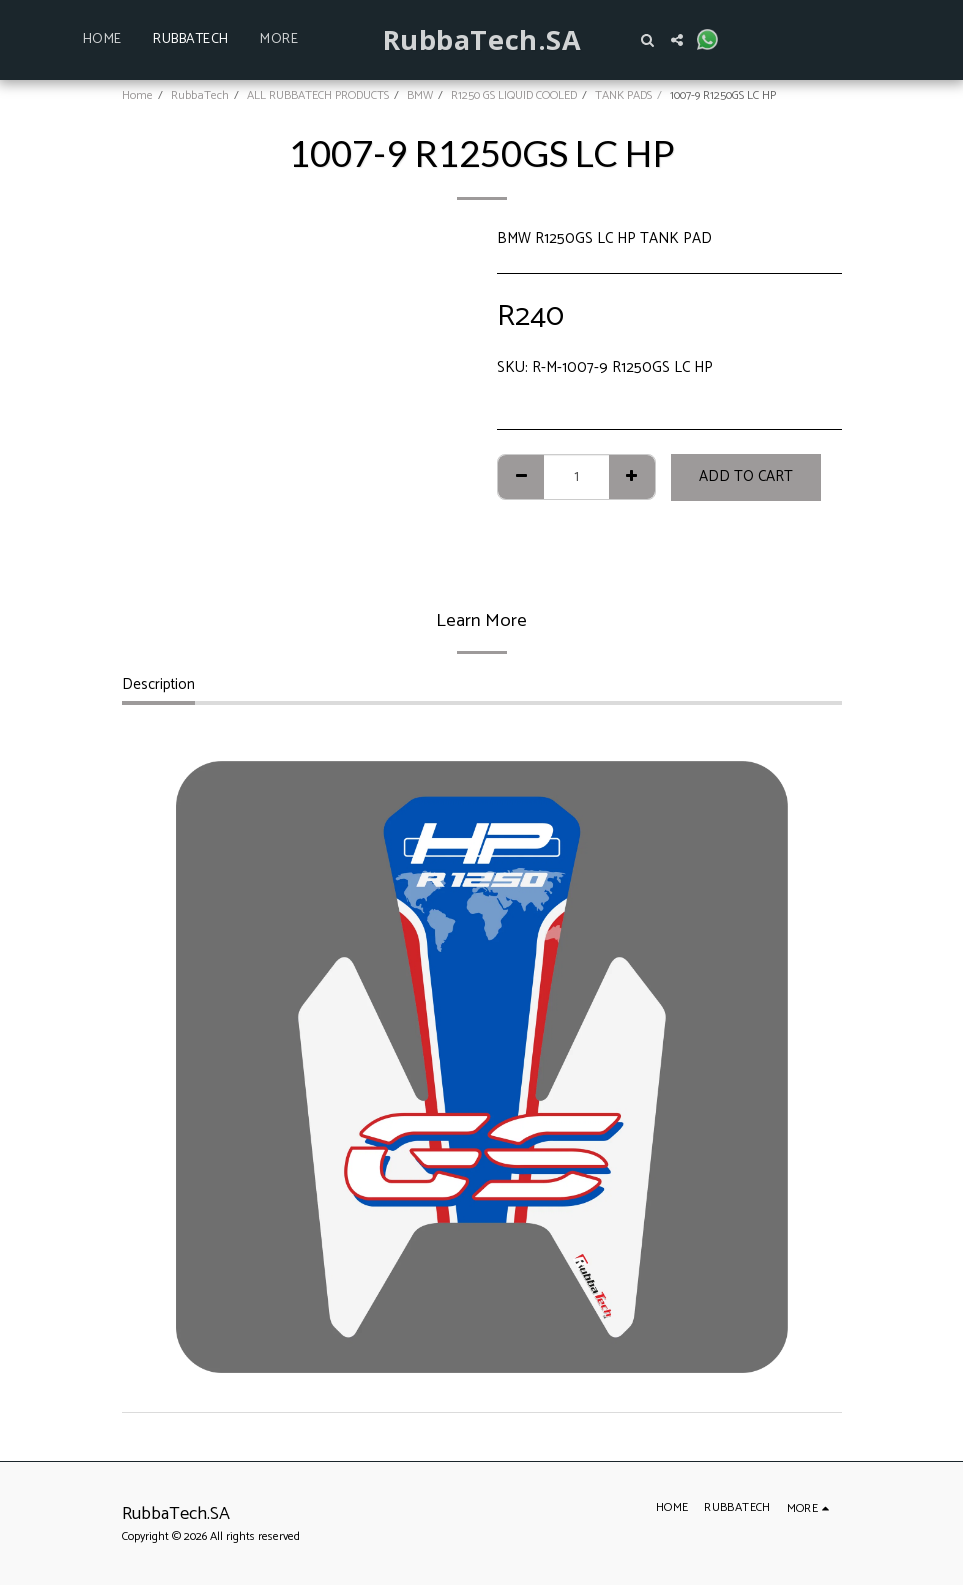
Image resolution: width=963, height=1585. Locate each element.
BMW (420, 95)
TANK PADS (623, 95)
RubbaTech (200, 95)
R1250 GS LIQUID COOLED (514, 95)
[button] (647, 40)
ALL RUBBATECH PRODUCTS (318, 95)
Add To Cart (746, 476)
